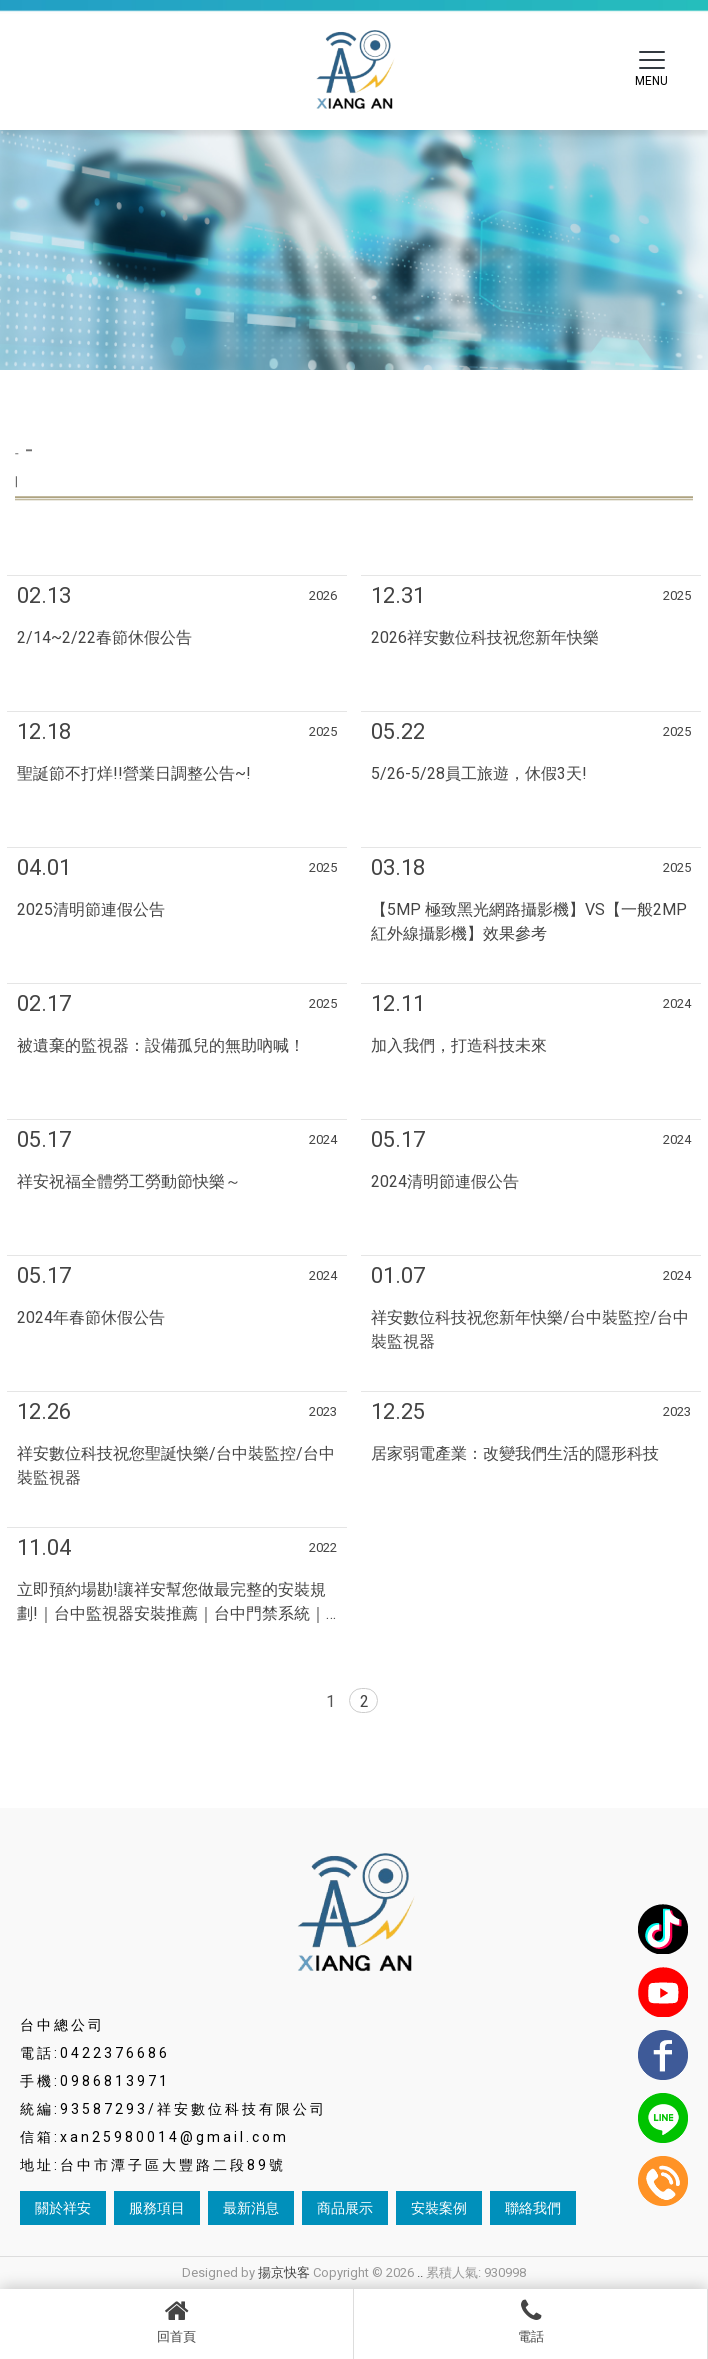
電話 (530, 2321)
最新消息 (251, 2208)
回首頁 (176, 2321)
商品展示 (345, 2208)
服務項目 (157, 2208)
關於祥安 (63, 2208)
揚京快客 (284, 2272)
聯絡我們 (533, 2208)
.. (420, 2272)
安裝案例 (439, 2208)
